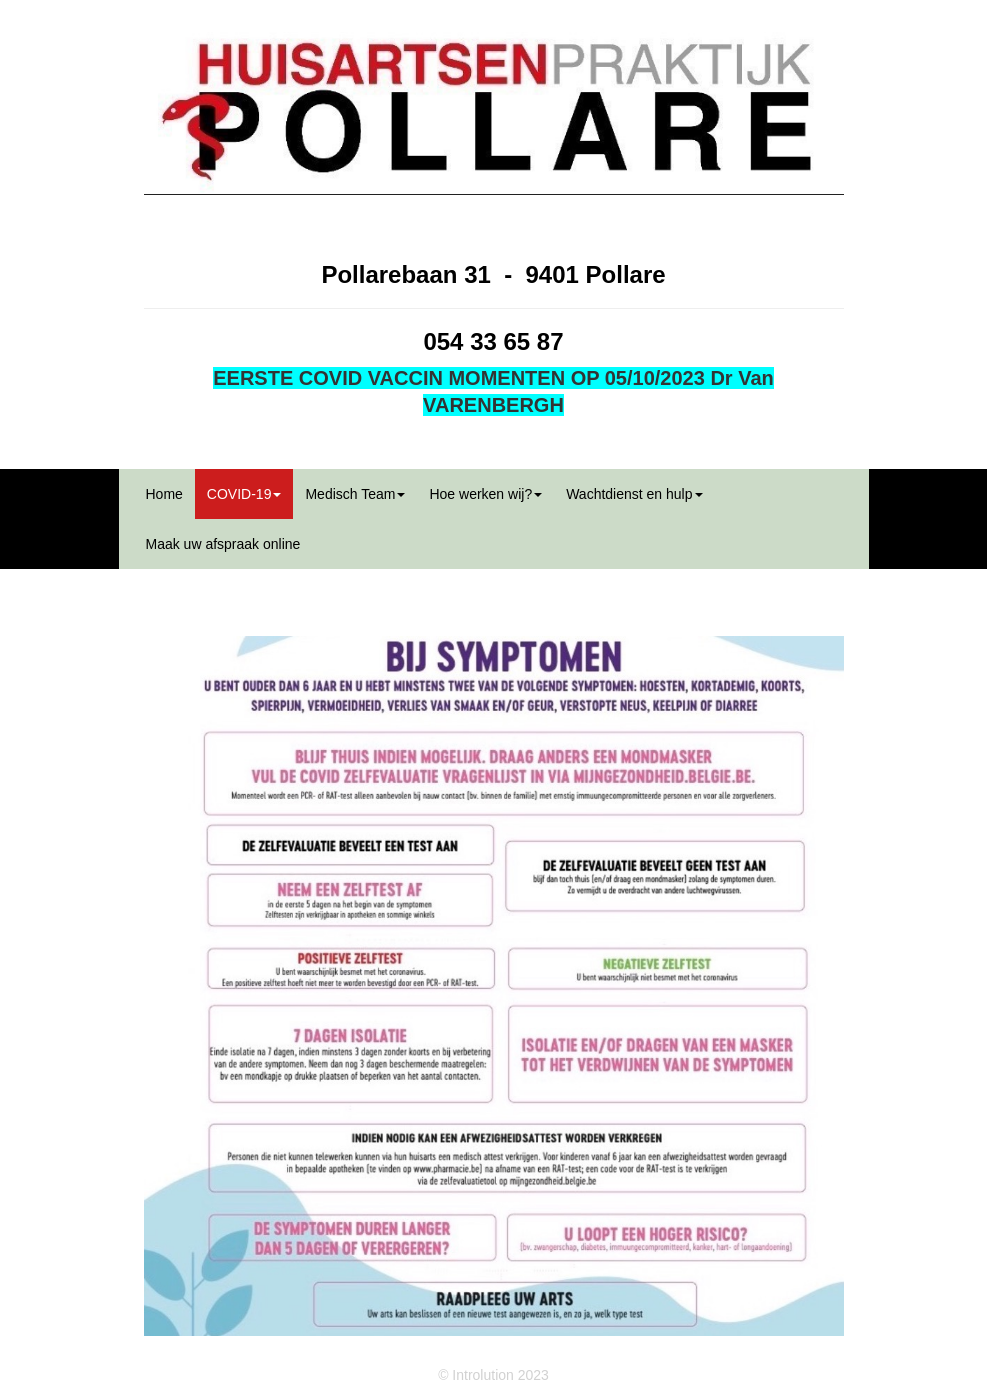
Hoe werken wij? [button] (485, 494)
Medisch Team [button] (355, 494)
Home (164, 494)
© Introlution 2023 (493, 1375)
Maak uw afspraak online (223, 544)
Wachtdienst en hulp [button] (634, 494)
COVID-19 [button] (244, 494)
